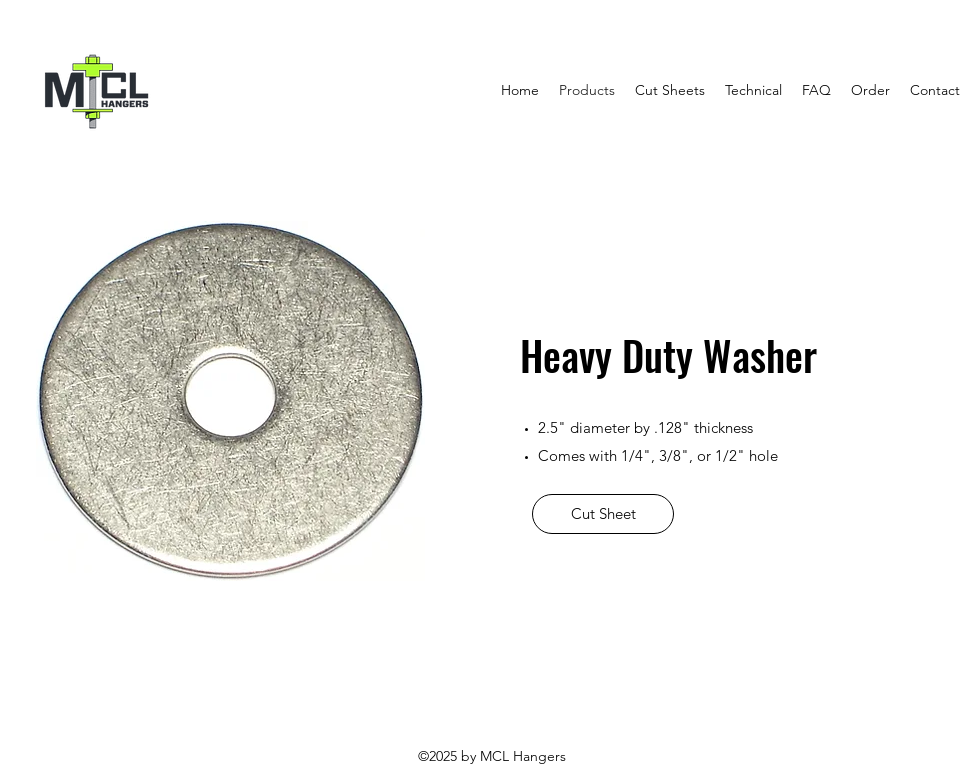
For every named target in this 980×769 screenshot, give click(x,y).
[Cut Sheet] (603, 514)
